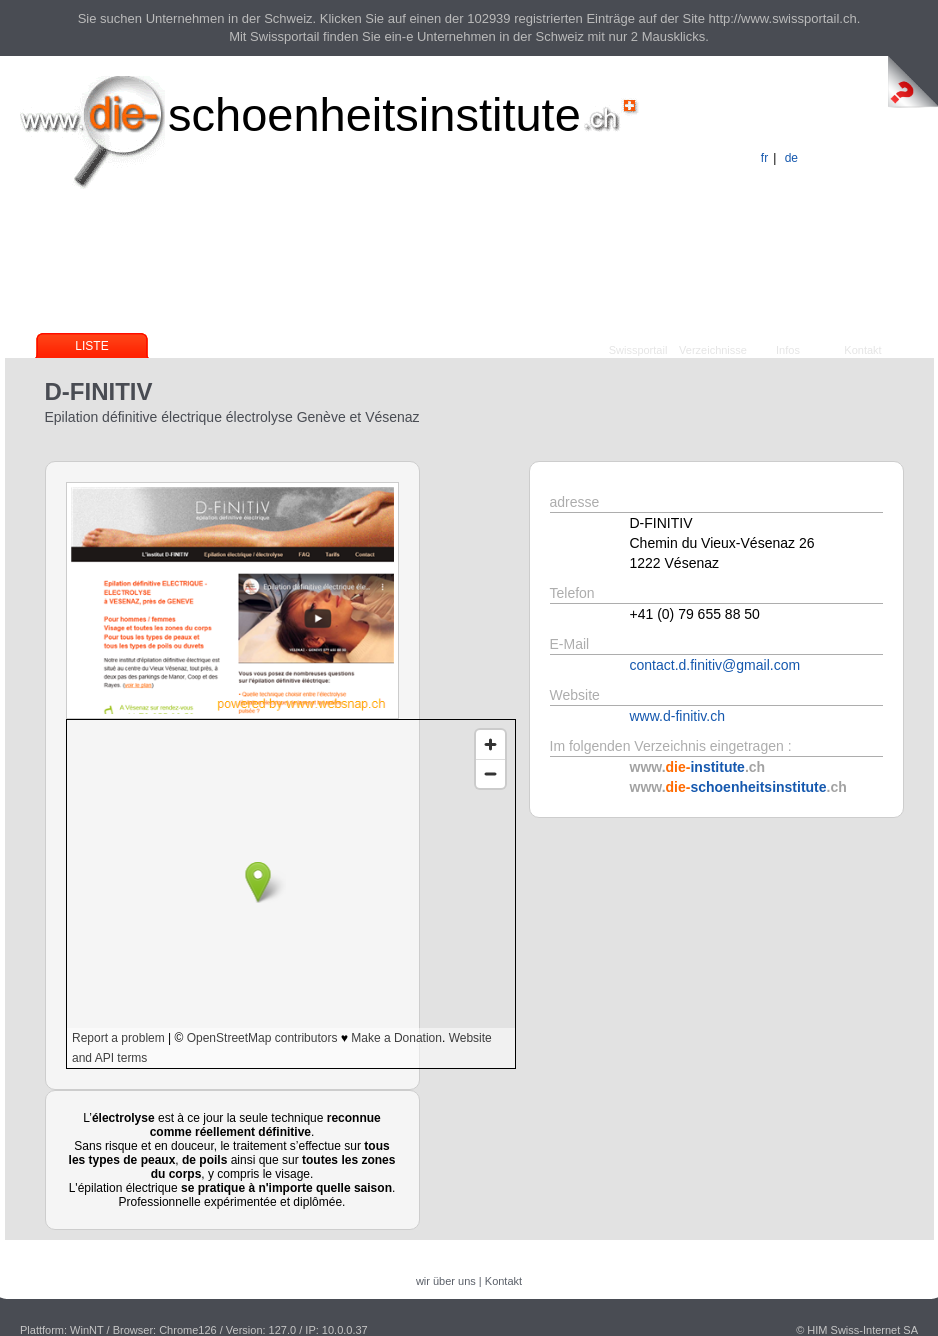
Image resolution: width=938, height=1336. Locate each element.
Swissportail (638, 350)
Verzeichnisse (713, 350)
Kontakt (862, 350)
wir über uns (446, 1281)
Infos (788, 350)
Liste (91, 346)
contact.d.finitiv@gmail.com (715, 665)
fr (764, 158)
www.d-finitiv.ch (677, 716)
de (791, 158)
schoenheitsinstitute (374, 114)
